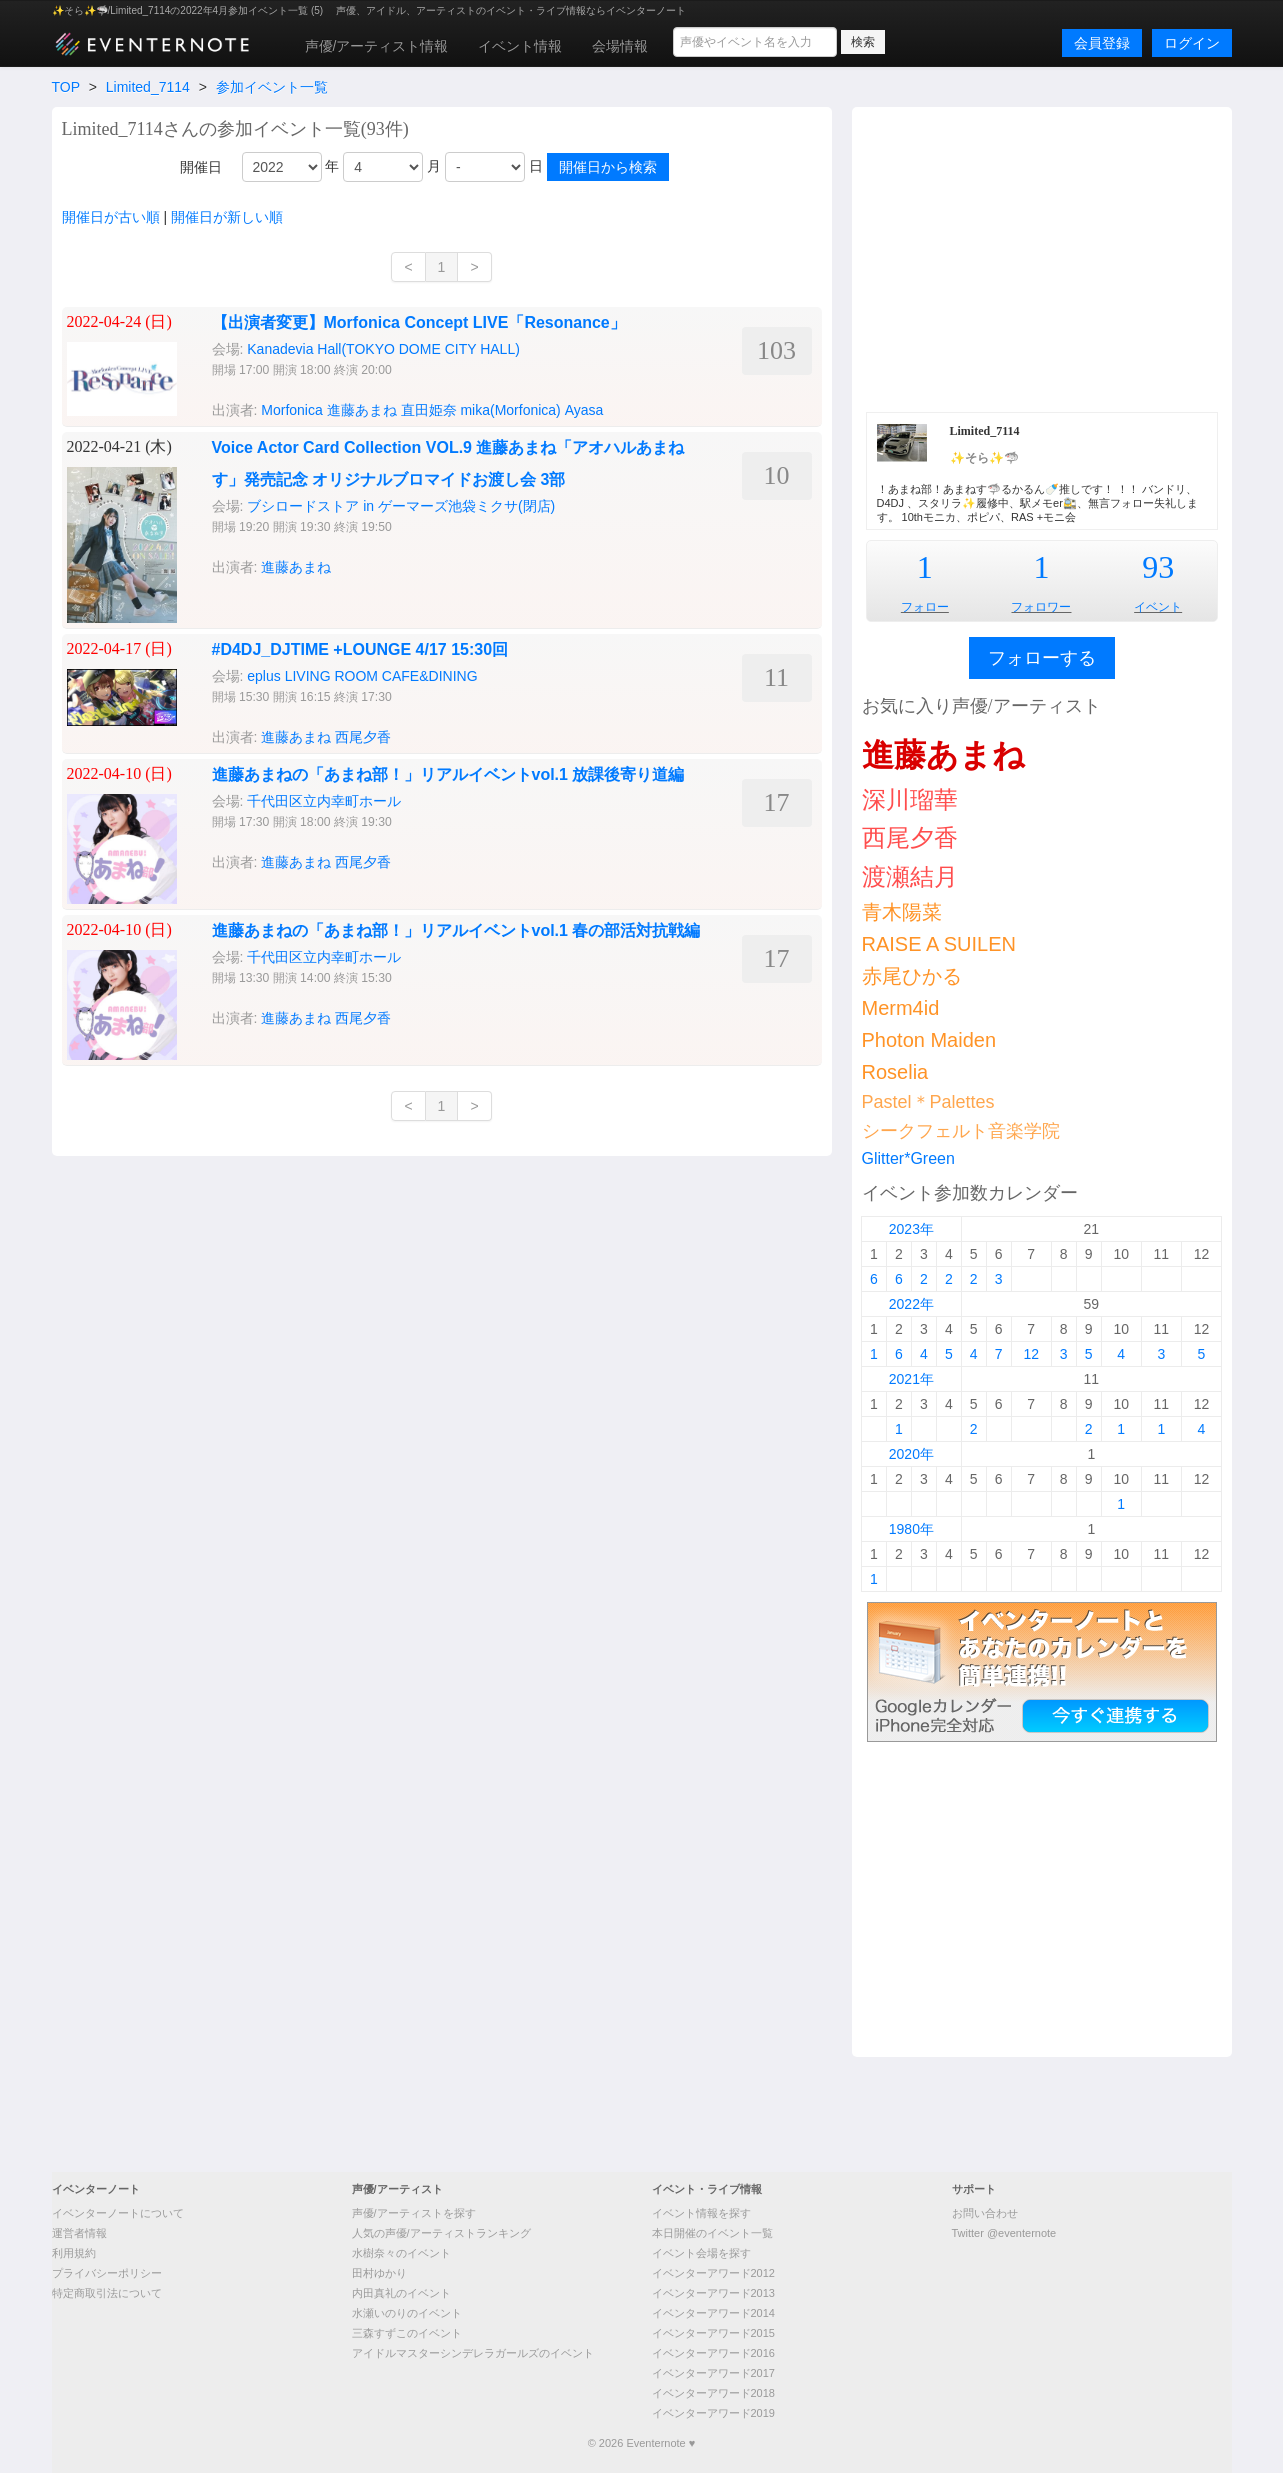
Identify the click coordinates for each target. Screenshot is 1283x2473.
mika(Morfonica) (510, 410)
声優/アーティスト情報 (377, 46)
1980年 (911, 1529)
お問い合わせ (985, 2213)
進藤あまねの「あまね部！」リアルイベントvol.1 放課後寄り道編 (448, 774)
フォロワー (1041, 607)
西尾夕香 (363, 737)
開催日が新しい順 (227, 217)
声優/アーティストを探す (414, 2213)
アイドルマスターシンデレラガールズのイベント (473, 2353)
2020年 (911, 1454)
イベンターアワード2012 (713, 2273)
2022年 (911, 1304)
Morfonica (291, 410)
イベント (1158, 607)
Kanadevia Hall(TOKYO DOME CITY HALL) (383, 349)
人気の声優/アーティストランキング (441, 2233)
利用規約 (74, 2253)
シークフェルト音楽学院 (961, 1131)
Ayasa (584, 410)
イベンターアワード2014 (713, 2313)
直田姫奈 (429, 410)
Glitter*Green (908, 1158)
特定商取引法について (107, 2293)
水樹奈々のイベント (401, 2253)
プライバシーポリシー (107, 2273)
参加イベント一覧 (272, 87)
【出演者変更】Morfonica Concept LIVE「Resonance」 (419, 322)
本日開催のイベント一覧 (712, 2233)
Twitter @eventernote (1004, 2233)
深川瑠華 (910, 799)
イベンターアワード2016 (713, 2353)
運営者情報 (79, 2233)
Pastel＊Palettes (928, 1102)
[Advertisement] (1042, 257)
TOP (66, 87)
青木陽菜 (902, 912)
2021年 (911, 1379)
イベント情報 (520, 46)
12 (1031, 1354)
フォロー (925, 607)
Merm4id (901, 1008)
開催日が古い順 (111, 217)
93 (1158, 567)
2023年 (911, 1229)
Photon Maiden (929, 1040)
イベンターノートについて (118, 2213)
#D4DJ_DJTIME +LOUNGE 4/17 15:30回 (360, 649)
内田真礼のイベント (401, 2293)
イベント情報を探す (701, 2213)
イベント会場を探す (701, 2253)
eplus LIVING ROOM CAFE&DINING (362, 676)
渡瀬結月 (910, 876)
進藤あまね (362, 410)
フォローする (1042, 658)
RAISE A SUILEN (939, 944)
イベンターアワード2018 (713, 2393)
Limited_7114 (148, 87)
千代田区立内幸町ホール (324, 801)
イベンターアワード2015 (713, 2333)
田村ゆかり (379, 2273)
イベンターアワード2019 (713, 2413)
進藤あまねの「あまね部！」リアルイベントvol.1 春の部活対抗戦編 (456, 930)
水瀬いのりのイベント (407, 2313)
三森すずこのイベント (407, 2333)
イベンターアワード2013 (713, 2293)
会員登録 (1102, 43)
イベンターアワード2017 (713, 2373)
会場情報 (620, 46)
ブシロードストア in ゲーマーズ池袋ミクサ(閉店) (401, 506)
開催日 (201, 167)
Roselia (895, 1072)
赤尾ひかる (912, 976)
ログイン (1192, 43)
